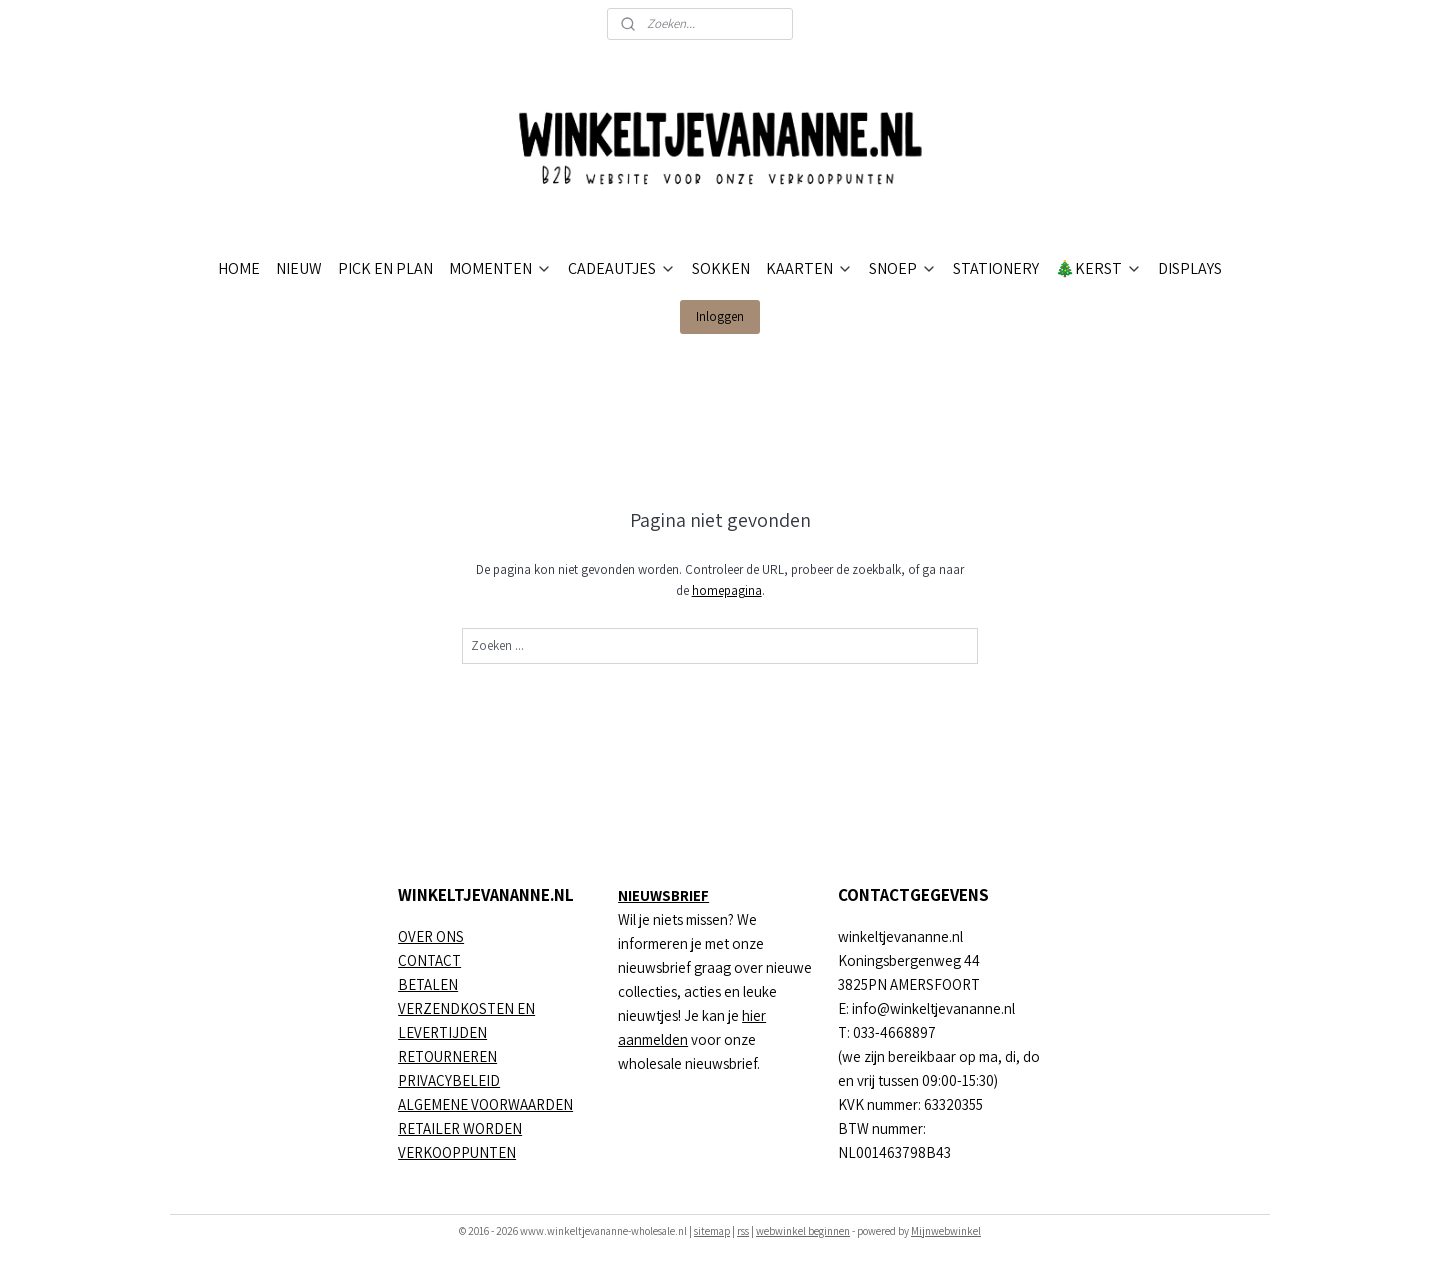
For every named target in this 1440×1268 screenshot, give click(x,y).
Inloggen (720, 316)
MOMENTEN (500, 268)
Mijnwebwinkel (946, 1231)
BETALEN (428, 984)
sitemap (712, 1231)
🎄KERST (1098, 268)
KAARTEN (809, 268)
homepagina (726, 590)
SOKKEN (721, 268)
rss (743, 1231)
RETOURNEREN (447, 1056)
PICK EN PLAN (385, 268)
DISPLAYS (1190, 268)
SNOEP (903, 268)
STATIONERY (996, 268)
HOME (239, 268)
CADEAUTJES (622, 268)
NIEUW (299, 268)
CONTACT (429, 960)
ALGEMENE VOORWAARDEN (485, 1104)
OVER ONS (431, 936)
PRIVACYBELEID (449, 1080)
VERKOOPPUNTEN (457, 1152)
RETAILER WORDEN (460, 1128)
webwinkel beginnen (803, 1231)
